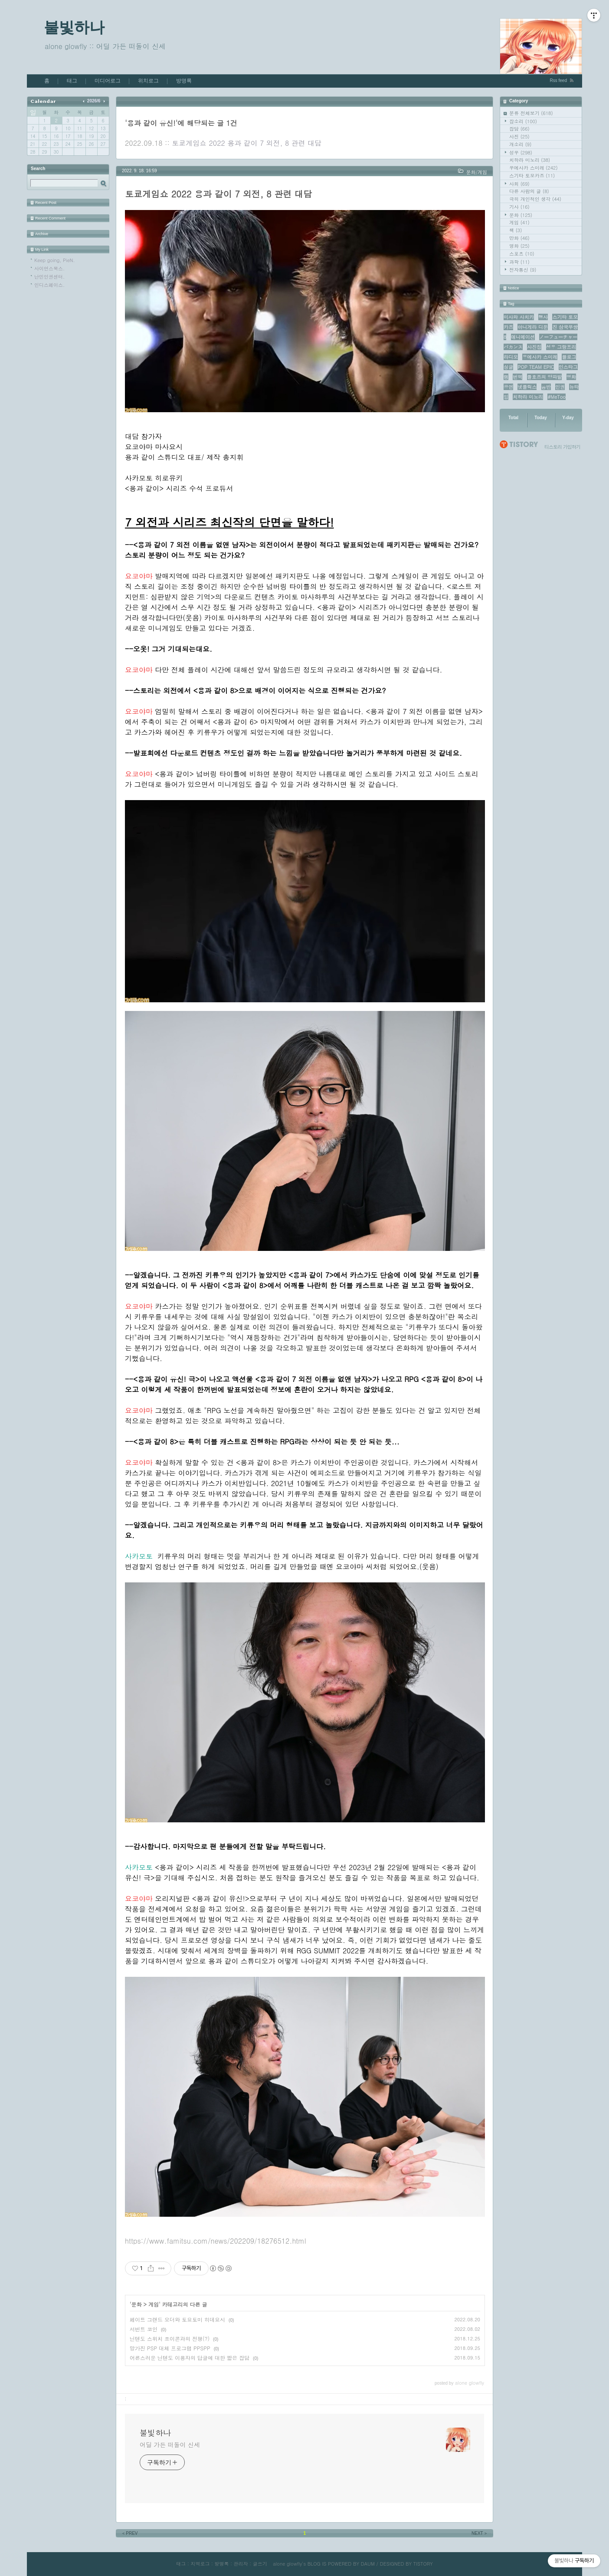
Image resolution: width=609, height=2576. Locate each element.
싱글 (508, 367)
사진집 (534, 347)
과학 (519, 262)
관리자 (241, 2563)
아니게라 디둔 (532, 327)
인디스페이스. (49, 285)
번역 (517, 377)
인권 (560, 387)
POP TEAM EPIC (535, 367)
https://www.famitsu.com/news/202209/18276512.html (215, 2241)
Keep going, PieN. (54, 260)
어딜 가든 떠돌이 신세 (170, 2444)
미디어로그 (108, 81)
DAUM (368, 2563)
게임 (519, 222)
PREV (129, 2533)
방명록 (184, 81)
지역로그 (200, 2563)
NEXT (479, 2533)
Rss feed (558, 80)
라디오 (511, 357)
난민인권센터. (49, 276)
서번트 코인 (143, 2329)
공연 (508, 387)
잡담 (519, 128)
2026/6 (94, 100)
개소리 (520, 144)
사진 (519, 136)
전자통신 (522, 269)
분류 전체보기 (531, 113)
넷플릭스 (527, 387)
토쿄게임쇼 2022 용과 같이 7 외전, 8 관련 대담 (246, 143)
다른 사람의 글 (529, 191)
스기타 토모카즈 (532, 175)
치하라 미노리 (529, 160)
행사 (543, 317)
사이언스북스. (49, 268)
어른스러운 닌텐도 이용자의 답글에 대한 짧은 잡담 (189, 2357)
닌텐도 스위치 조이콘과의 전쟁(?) (170, 2338)
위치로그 (148, 81)
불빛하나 (74, 27)
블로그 (569, 357)
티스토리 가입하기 (562, 446)
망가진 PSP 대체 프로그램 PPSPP (170, 2348)
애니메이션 (523, 337)
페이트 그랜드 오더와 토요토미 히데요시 (177, 2319)
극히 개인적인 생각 (535, 199)
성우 (520, 152)
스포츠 (521, 253)
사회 (519, 183)
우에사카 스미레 (533, 167)
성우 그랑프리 (561, 347)
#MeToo (556, 397)
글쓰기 (260, 2563)
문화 (520, 215)
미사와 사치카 (519, 317)
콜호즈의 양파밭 (544, 377)
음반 (546, 387)
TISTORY (423, 2563)
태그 (72, 81)
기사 (519, 206)
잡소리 (523, 121)
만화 (519, 238)
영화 (519, 246)
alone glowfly (287, 2563)
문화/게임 (476, 172)
